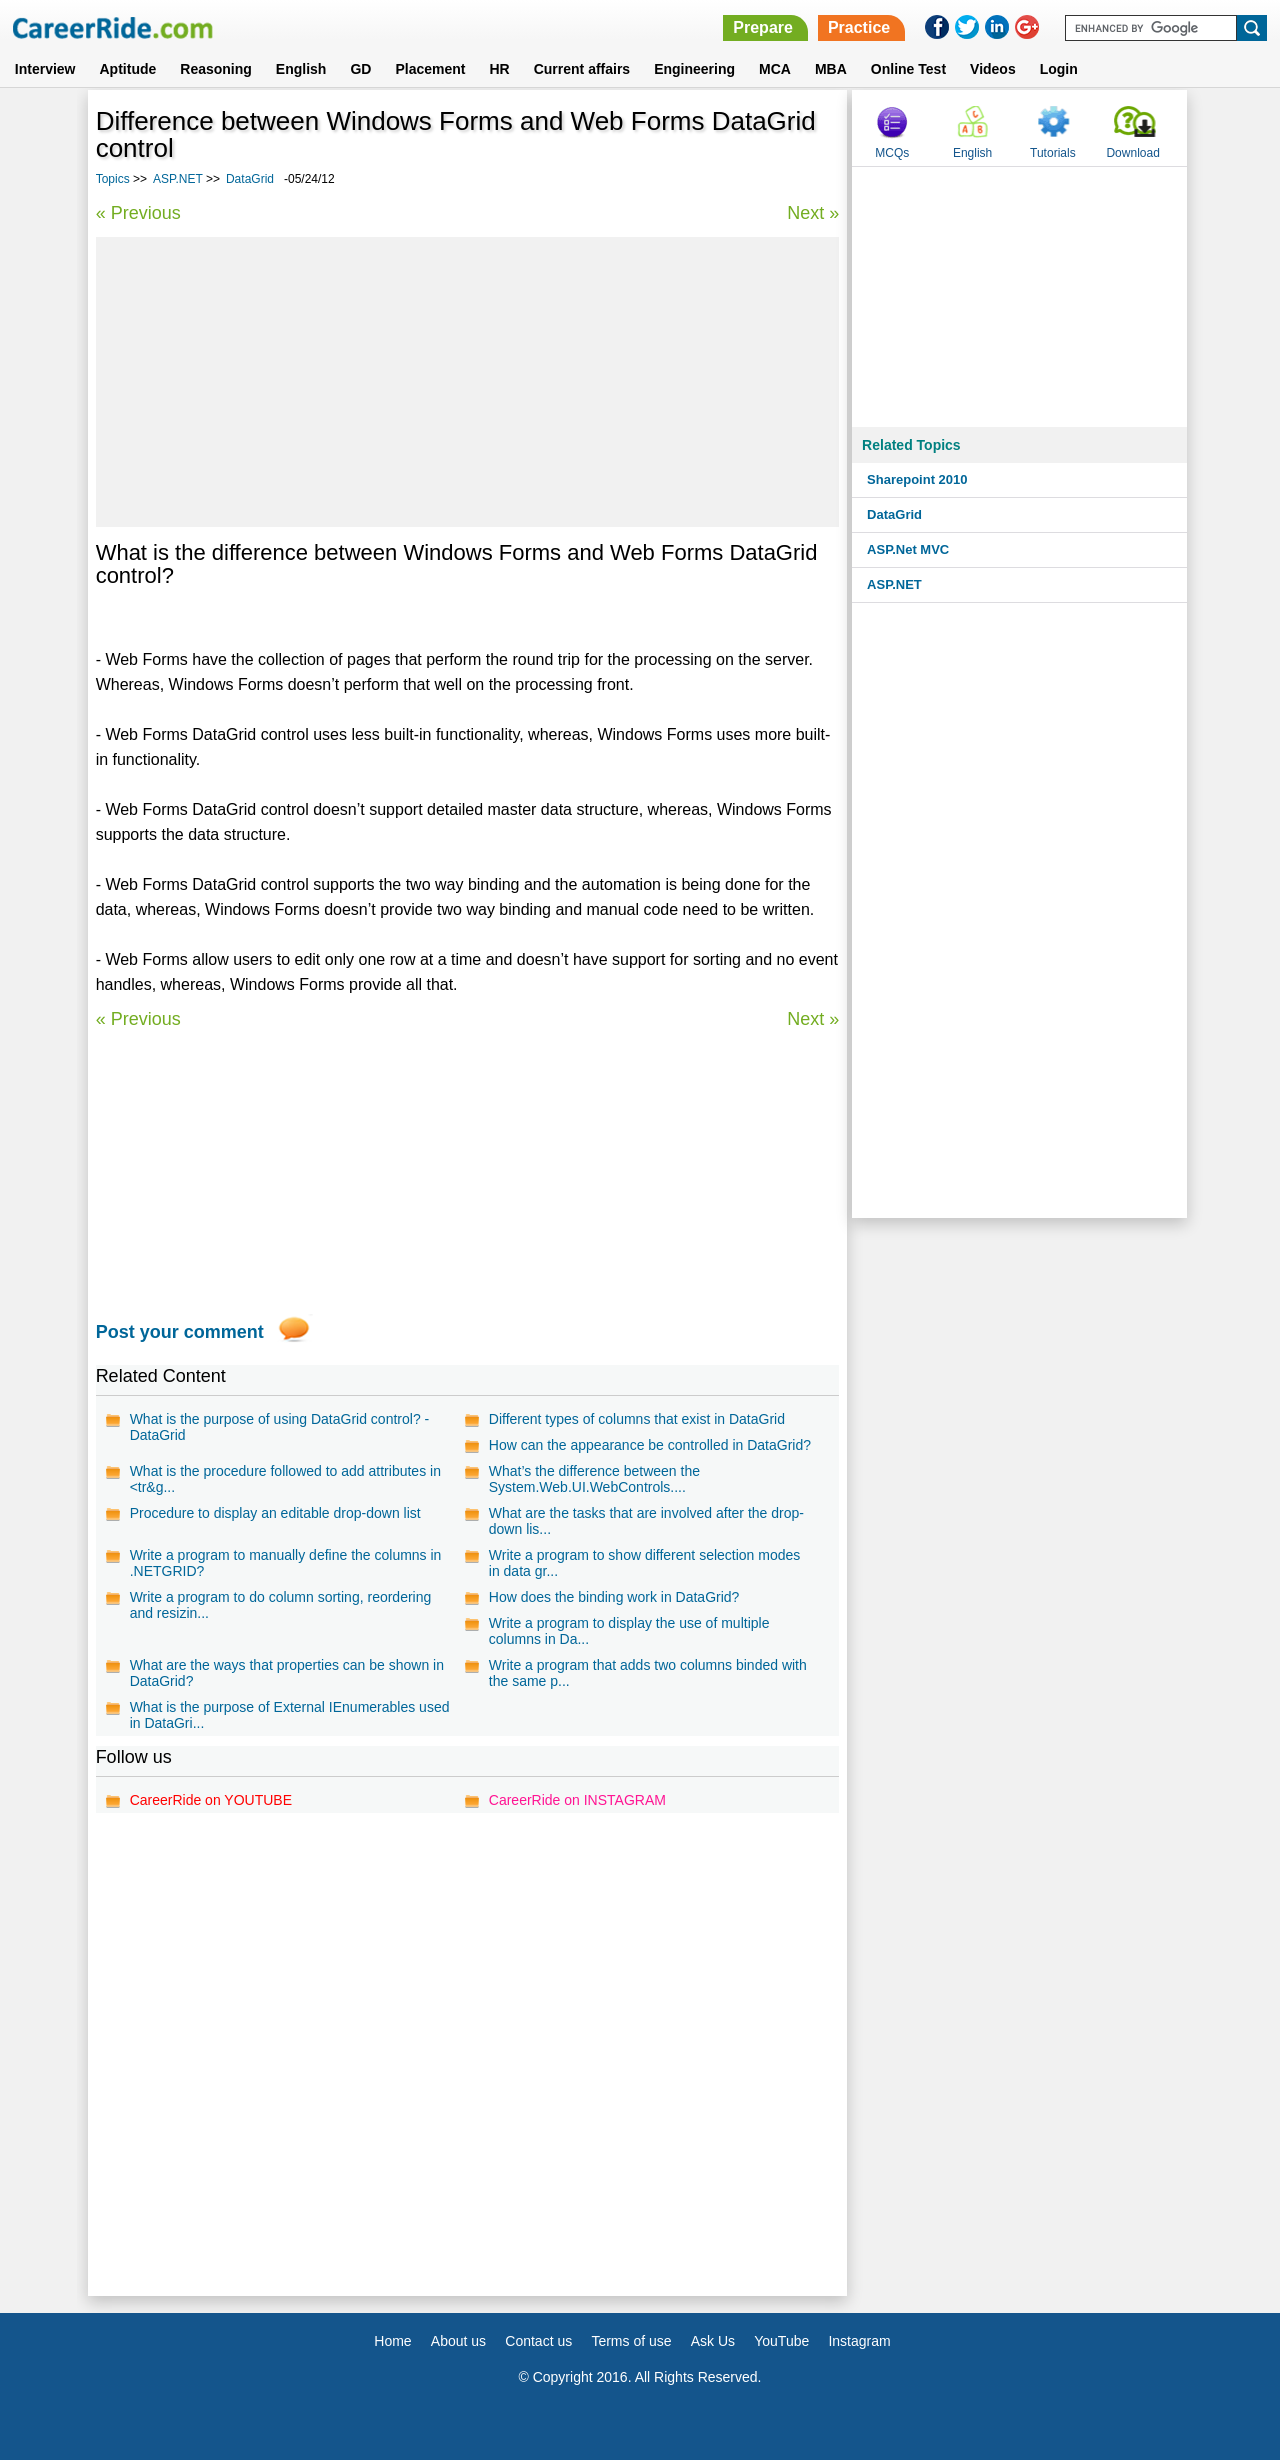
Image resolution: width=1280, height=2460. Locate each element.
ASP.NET (178, 179)
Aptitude (128, 69)
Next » (813, 213)
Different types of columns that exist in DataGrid (637, 1419)
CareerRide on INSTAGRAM (577, 1800)
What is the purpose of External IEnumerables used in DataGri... (290, 1715)
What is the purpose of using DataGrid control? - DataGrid (280, 1427)
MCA (775, 69)
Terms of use (631, 2341)
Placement (430, 69)
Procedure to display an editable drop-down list (275, 1513)
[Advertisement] (468, 382)
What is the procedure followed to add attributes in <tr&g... (285, 1479)
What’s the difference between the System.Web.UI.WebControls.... (594, 1479)
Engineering (694, 69)
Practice (859, 27)
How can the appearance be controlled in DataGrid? (650, 1445)
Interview (45, 69)
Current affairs (582, 69)
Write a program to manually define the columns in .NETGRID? (286, 1563)
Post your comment (180, 1332)
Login (1059, 69)
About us (458, 2341)
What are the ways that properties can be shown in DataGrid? (287, 1673)
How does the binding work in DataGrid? (614, 1597)
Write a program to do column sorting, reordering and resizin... (281, 1605)
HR (499, 69)
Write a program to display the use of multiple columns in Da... (629, 1631)
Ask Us (713, 2341)
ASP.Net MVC (908, 549)
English (301, 69)
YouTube (781, 2341)
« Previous (138, 213)
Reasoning (216, 69)
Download (1132, 153)
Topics (113, 179)
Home (392, 2341)
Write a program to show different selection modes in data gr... (645, 1563)
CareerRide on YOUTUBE (211, 1800)
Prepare (763, 27)
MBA (831, 69)
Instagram (859, 2341)
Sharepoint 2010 (917, 479)
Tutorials (1053, 153)
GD (360, 69)
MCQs (892, 153)
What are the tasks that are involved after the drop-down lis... (646, 1521)
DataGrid (250, 179)
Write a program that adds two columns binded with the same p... (648, 1673)
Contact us (538, 2341)
